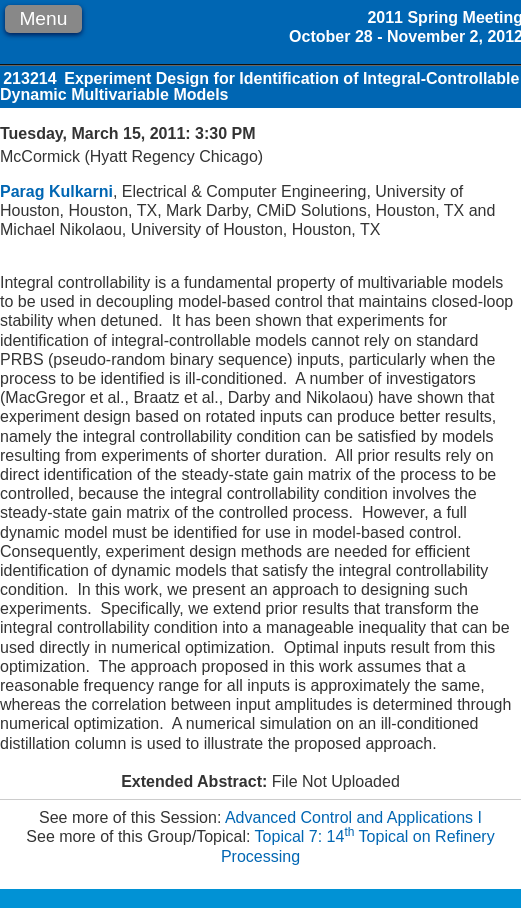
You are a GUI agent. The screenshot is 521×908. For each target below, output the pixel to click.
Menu (43, 18)
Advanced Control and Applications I (353, 817)
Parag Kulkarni (56, 191)
